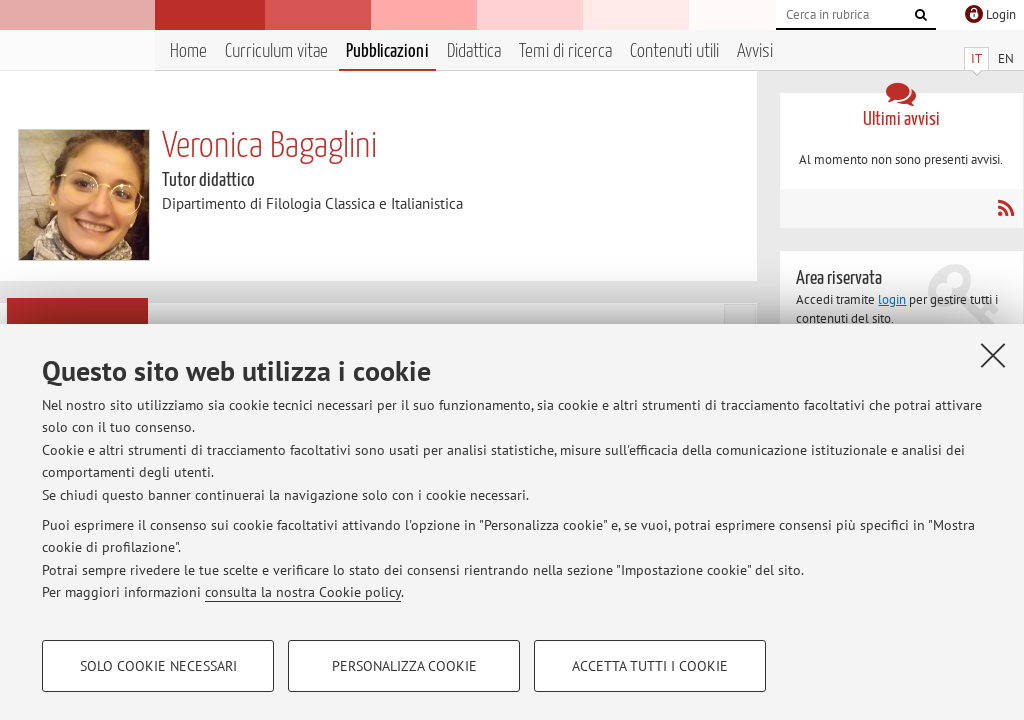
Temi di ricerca (565, 51)
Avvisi (755, 51)
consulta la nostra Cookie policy (303, 592)
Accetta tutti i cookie (650, 666)
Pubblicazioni (387, 51)
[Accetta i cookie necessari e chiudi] (993, 355)
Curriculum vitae (276, 51)
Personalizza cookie (404, 666)
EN (1006, 58)
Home (188, 51)
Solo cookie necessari (158, 666)
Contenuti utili (674, 51)
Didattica (474, 51)
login (892, 299)
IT (976, 58)
